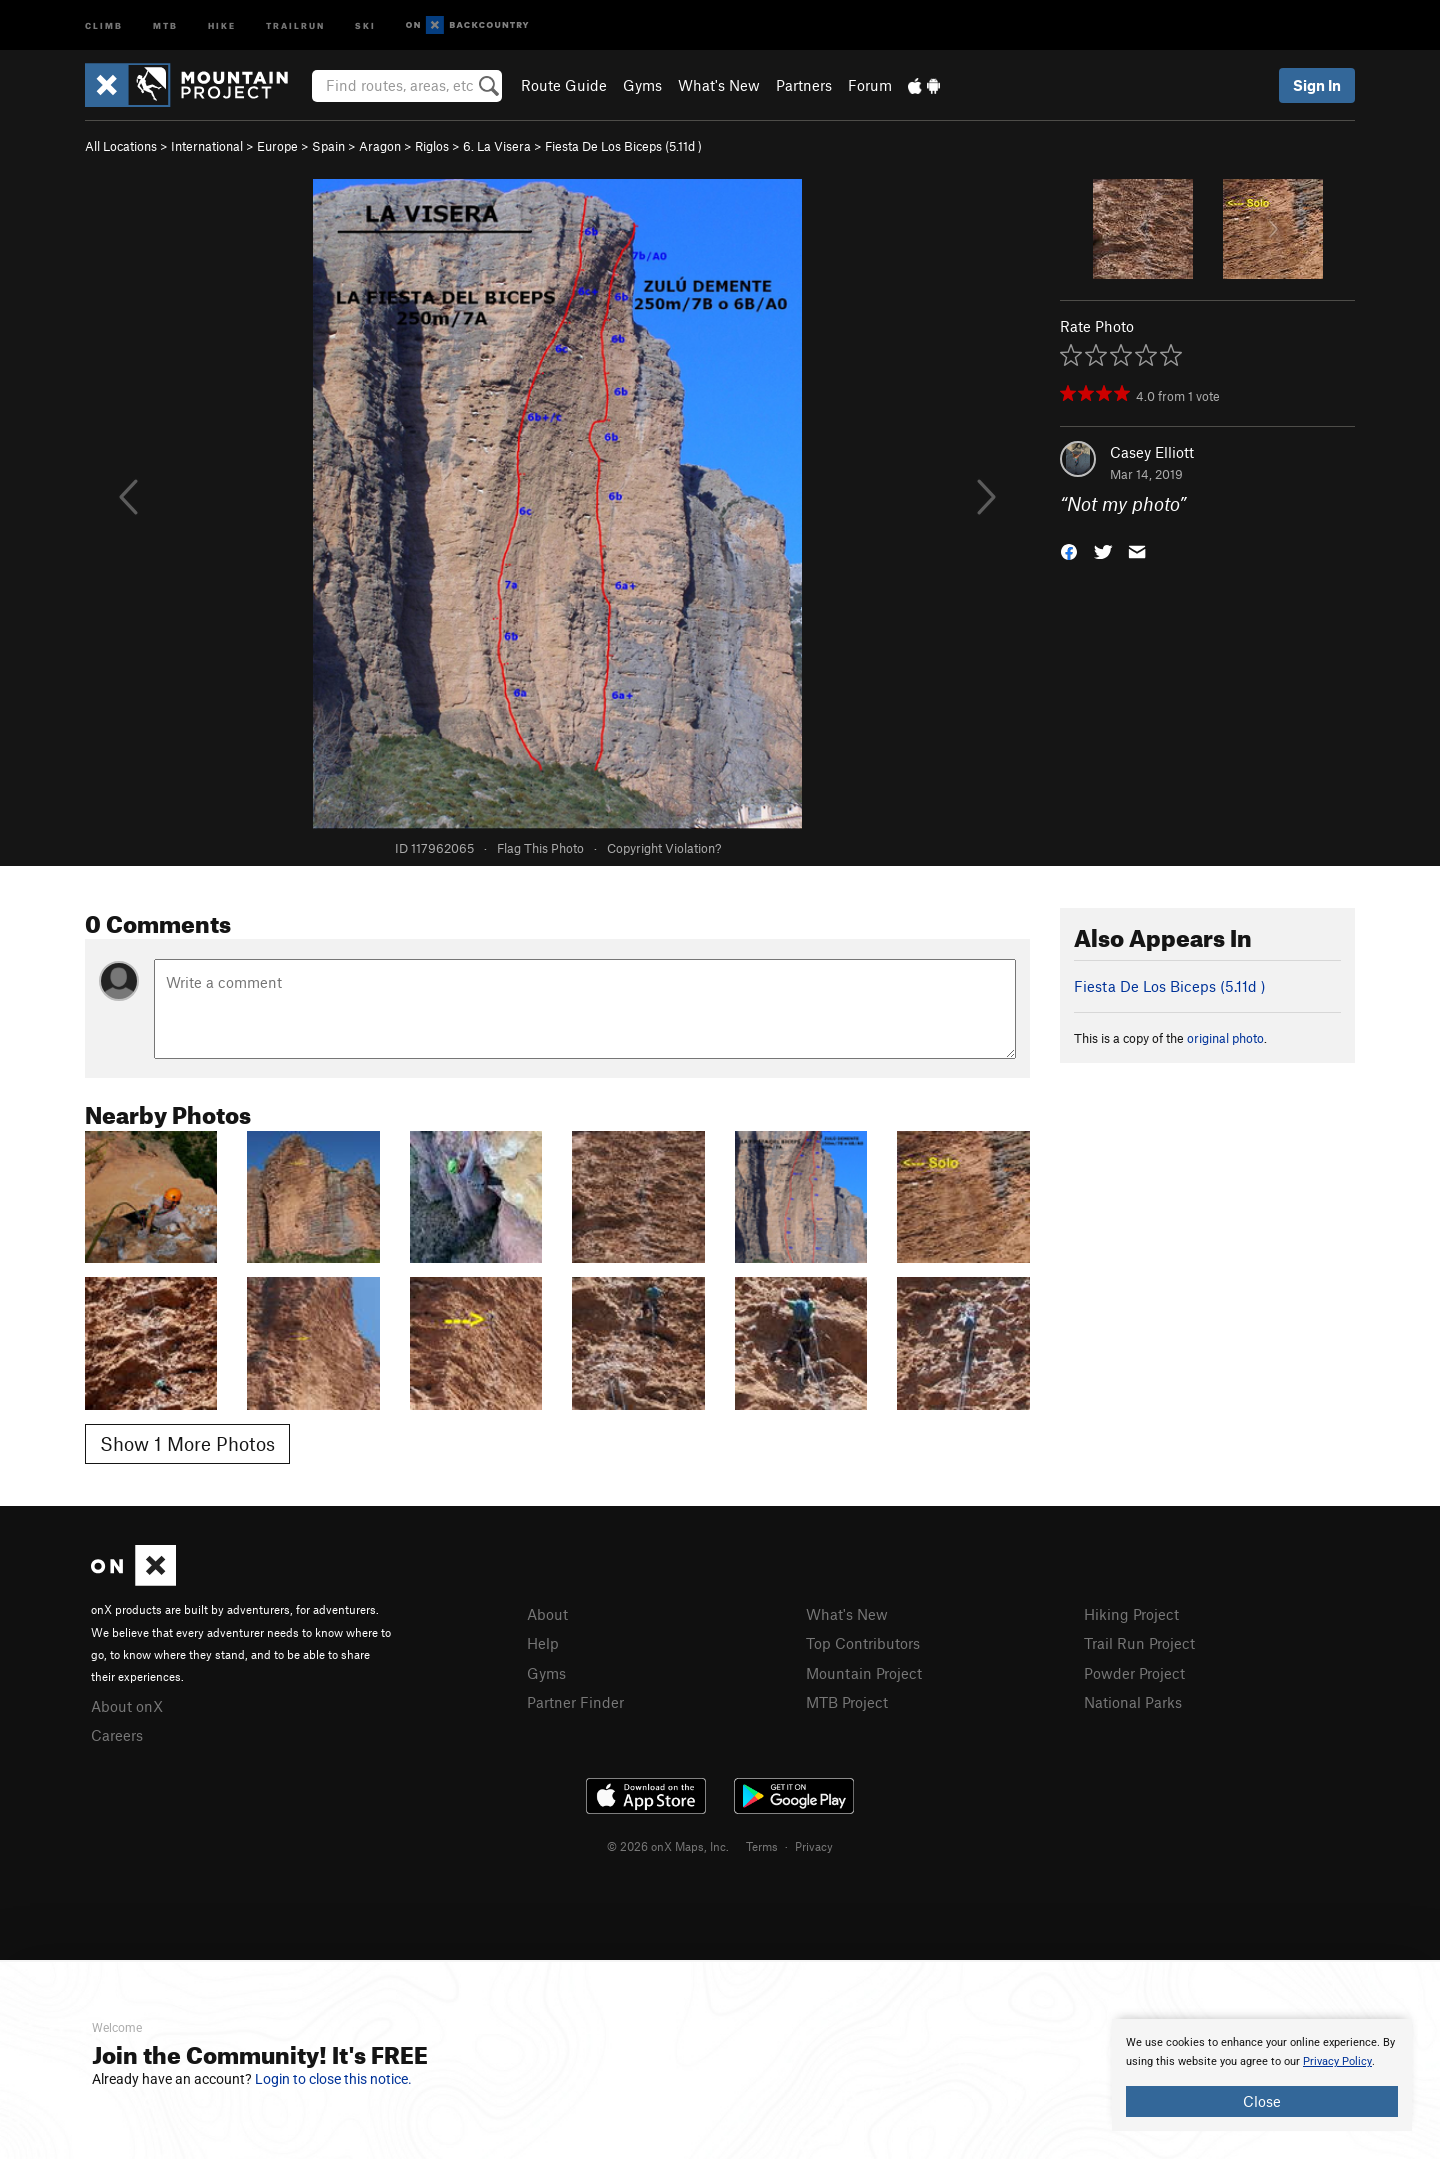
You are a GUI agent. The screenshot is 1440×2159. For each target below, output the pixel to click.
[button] (1069, 550)
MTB (165, 24)
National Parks (1133, 1702)
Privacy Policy (1337, 2061)
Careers (117, 1735)
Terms (762, 1846)
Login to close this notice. (333, 2079)
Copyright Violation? (664, 848)
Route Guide (564, 85)
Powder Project (1134, 1673)
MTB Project (847, 1702)
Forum (870, 85)
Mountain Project (864, 1673)
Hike (222, 24)
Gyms (642, 85)
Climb (104, 24)
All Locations (121, 146)
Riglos (432, 146)
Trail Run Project (1139, 1643)
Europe (277, 146)
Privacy (814, 1846)
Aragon (380, 146)
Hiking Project (1131, 1614)
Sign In (1317, 85)
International (207, 146)
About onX (127, 1706)
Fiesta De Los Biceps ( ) (623, 146)
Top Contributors (863, 1643)
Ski (365, 24)
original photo (1225, 1038)
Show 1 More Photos (187, 1443)
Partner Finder (575, 1702)
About (547, 1614)
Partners (804, 85)
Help (543, 1643)
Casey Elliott (1152, 452)
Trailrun (295, 24)
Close (1262, 2101)
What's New (719, 85)
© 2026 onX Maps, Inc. (668, 1846)
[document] (1262, 2075)
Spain (328, 146)
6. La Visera (497, 146)
